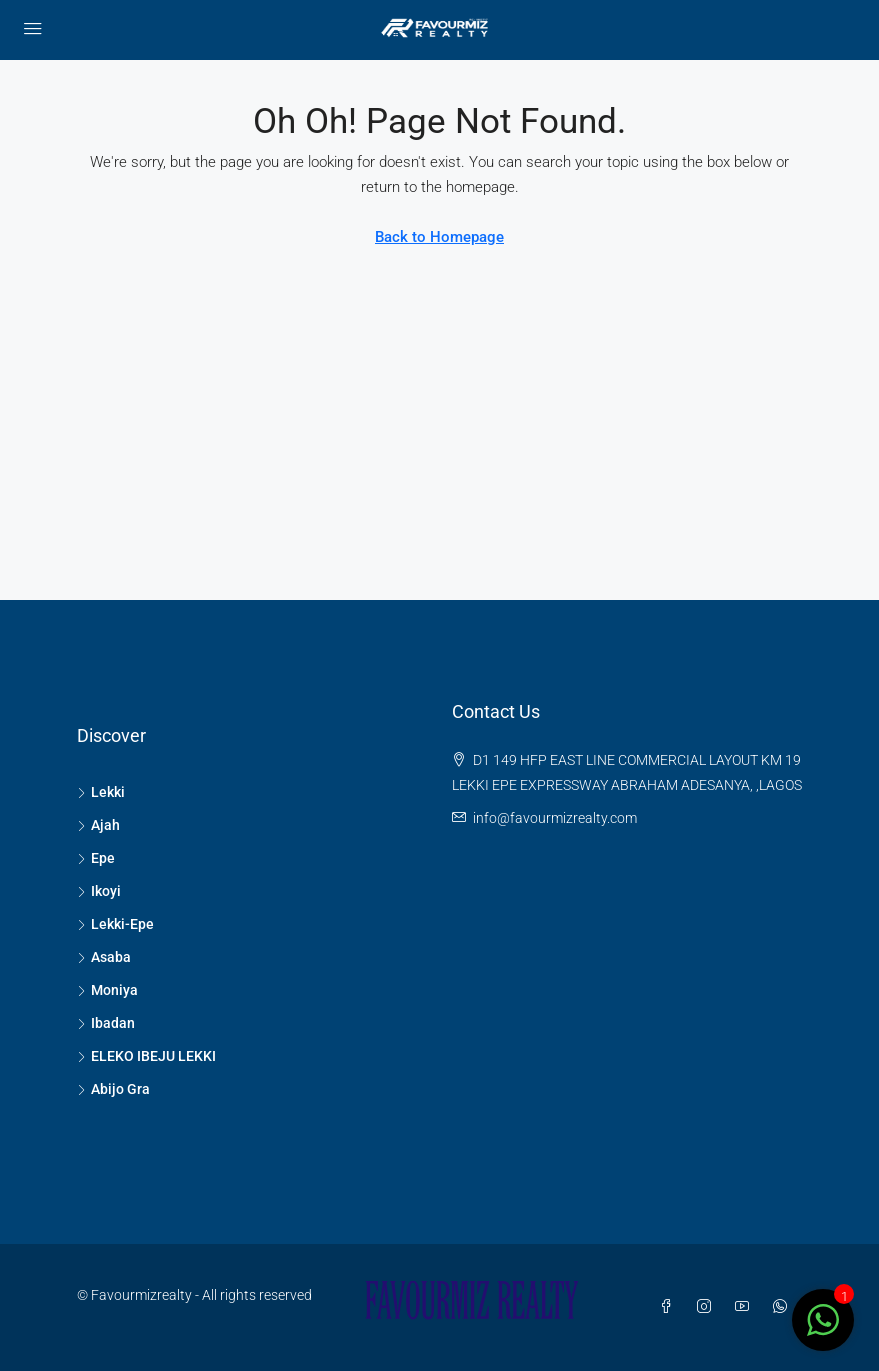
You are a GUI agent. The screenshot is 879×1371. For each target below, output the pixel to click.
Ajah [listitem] (98, 825)
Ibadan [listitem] (106, 1023)
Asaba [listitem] (104, 957)
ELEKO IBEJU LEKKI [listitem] (146, 1056)
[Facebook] (670, 1307)
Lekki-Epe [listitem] (115, 924)
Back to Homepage (439, 237)
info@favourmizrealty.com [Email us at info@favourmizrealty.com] (555, 818)
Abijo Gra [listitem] (113, 1089)
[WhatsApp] (784, 1307)
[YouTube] (746, 1307)
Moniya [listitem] (107, 990)
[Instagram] (708, 1307)
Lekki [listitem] (101, 792)
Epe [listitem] (96, 858)
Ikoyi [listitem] (99, 891)
